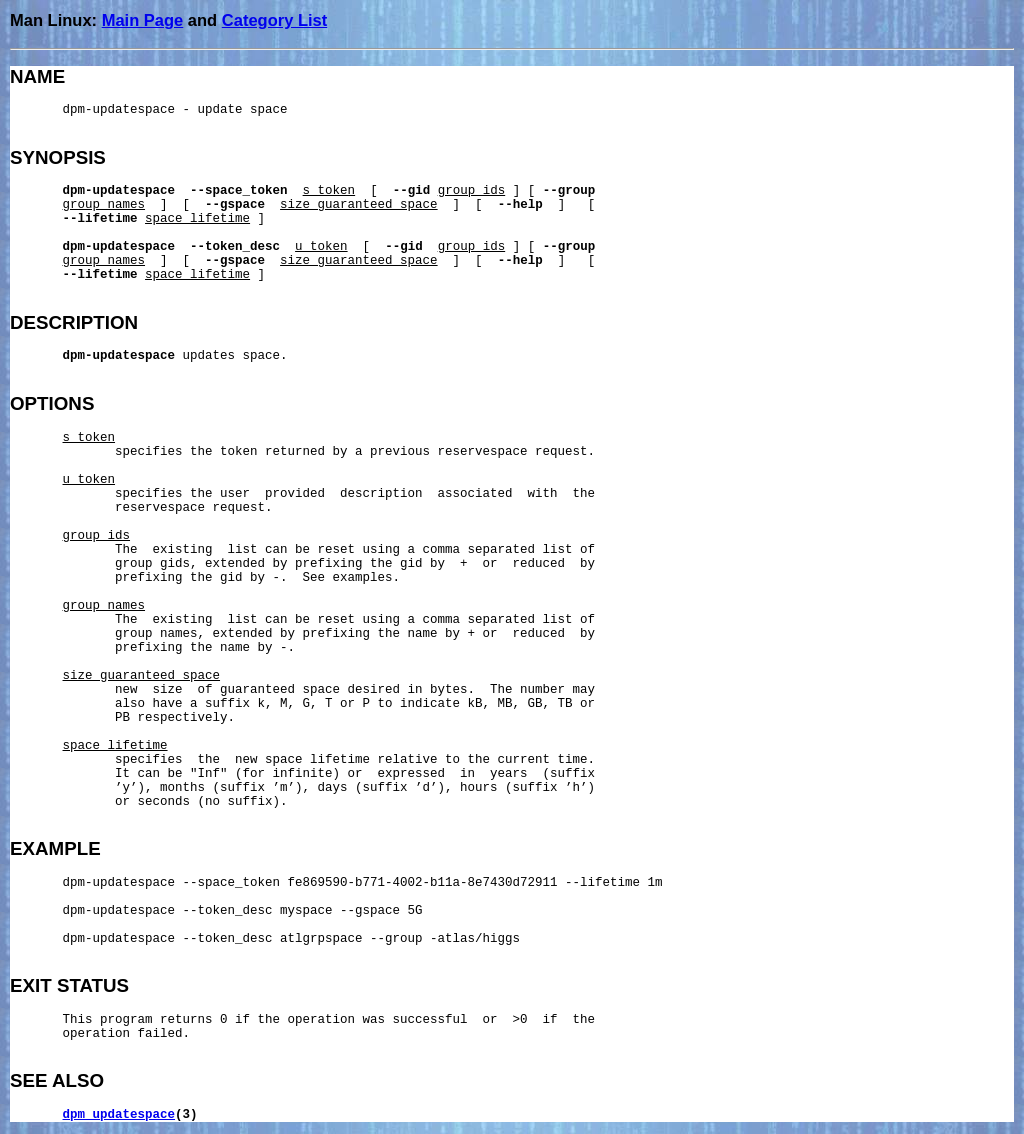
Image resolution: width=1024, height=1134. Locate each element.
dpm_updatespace (119, 1115)
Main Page (143, 20)
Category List (274, 20)
